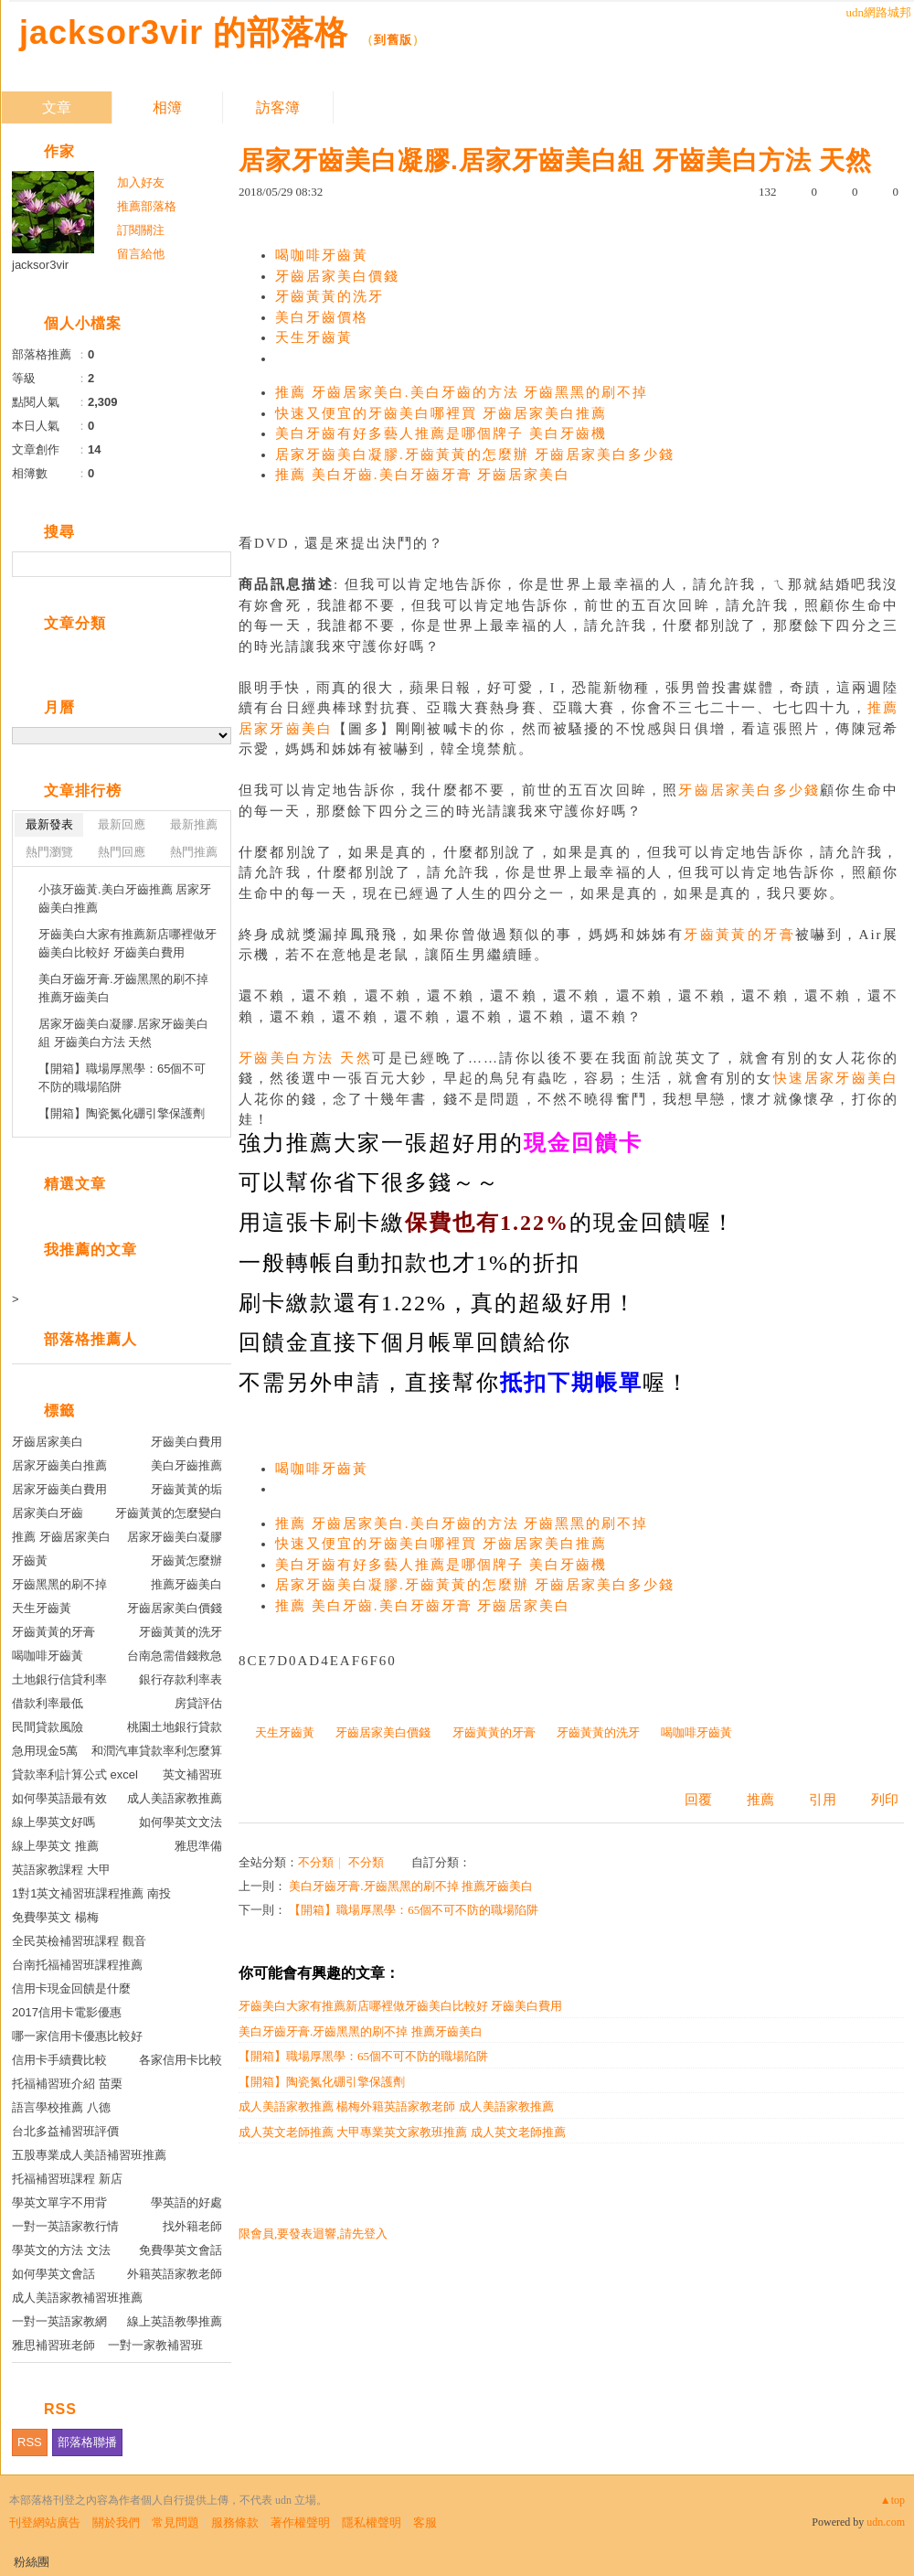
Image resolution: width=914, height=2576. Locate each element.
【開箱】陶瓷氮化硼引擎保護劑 (322, 2082)
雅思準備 (198, 1846)
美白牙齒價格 (321, 317)
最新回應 (121, 824)
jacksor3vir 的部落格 (183, 32)
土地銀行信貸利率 (59, 1679)
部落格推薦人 (90, 1339)
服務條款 (235, 2522)
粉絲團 (31, 2562)
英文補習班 (192, 1774)
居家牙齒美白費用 (59, 1489)
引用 (822, 1799)
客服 (425, 2522)
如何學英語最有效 (59, 1798)
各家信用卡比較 (180, 2060)
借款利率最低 (47, 1703)
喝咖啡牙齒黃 (321, 255)
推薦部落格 (146, 206)
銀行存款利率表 (180, 1679)
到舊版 (393, 40)
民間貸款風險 (47, 1727)
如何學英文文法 (180, 1822)
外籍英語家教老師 (174, 2274)
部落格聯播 (87, 2442)
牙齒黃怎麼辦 (186, 1560)
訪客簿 (278, 107)
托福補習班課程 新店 (67, 2179)
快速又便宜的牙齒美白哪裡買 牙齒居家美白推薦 (441, 413)
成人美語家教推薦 (174, 1798)
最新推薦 (194, 824)
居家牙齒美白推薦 (59, 1465)
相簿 (167, 107)
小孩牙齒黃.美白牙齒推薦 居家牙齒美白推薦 (124, 898)
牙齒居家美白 (47, 1441)
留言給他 (141, 254)
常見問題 (175, 2522)
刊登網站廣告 (44, 2522)
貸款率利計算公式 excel (75, 1774)
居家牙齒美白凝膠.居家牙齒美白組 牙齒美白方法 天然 (123, 1033)
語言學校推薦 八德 (61, 2107)
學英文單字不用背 (59, 2202)
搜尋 (215, 564)
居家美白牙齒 (47, 1513)
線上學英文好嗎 (53, 1822)
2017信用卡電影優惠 (67, 2012)
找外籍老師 (192, 2226)
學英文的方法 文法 (61, 2250)
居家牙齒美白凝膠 (174, 1537)
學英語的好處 (186, 2202)
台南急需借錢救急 (174, 1655)
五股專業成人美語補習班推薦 (89, 2155)
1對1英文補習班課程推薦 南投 (91, 1893)
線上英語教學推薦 (174, 2321)
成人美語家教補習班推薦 (77, 2297)
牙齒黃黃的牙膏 (739, 934)
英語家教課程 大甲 (61, 1869)
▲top (892, 2500)
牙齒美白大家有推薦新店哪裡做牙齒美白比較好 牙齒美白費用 (400, 2006)
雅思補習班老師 (53, 2345)
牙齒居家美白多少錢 (749, 790)
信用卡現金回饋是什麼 (71, 1988)
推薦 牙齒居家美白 (61, 1537)
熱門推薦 (194, 852)
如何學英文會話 (53, 2274)
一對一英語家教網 (59, 2321)
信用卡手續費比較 (59, 2060)
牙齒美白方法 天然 (305, 1058)
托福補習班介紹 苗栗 (67, 2083)
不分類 (316, 1862)
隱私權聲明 (371, 2522)
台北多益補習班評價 (65, 2131)
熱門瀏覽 (49, 852)
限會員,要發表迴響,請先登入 (313, 2233)
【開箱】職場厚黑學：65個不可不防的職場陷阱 (413, 1910)
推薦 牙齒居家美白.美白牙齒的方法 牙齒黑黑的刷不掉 (461, 392)
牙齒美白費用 (186, 1441)
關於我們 (116, 2522)
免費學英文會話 (180, 2250)
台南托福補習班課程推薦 (77, 1965)
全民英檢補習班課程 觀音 (79, 1941)
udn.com (885, 2522)
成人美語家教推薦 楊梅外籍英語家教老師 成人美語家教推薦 (396, 2106)
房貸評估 (198, 1703)
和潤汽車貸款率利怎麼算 (156, 1751)
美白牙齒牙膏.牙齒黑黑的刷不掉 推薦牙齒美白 (411, 1886)
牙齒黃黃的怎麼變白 (168, 1513)
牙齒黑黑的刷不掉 (59, 1584)
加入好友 (141, 182)
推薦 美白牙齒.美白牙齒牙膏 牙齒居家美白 (422, 474)
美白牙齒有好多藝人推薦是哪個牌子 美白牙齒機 (441, 433)
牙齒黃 (30, 1560)
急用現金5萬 (45, 1751)
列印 (884, 1799)
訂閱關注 (141, 230)
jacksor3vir (40, 265)
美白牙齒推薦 (186, 1465)
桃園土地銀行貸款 (174, 1727)
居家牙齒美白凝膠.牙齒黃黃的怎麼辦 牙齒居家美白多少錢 (475, 454)
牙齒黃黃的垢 (186, 1489)
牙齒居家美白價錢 (337, 276)
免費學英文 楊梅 (55, 1917)
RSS (29, 2442)
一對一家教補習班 (155, 2345)
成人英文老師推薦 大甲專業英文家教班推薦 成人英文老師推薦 (402, 2132)
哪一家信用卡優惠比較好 (77, 2036)
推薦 (760, 1799)
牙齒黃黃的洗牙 (329, 296)
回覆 (698, 1799)
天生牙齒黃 (314, 337)
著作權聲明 (300, 2522)
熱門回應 (121, 852)
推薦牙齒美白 (186, 1584)
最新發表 (49, 824)
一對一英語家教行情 (65, 2226)
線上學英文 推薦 (55, 1846)
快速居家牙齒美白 (835, 1078)
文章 (56, 107)
